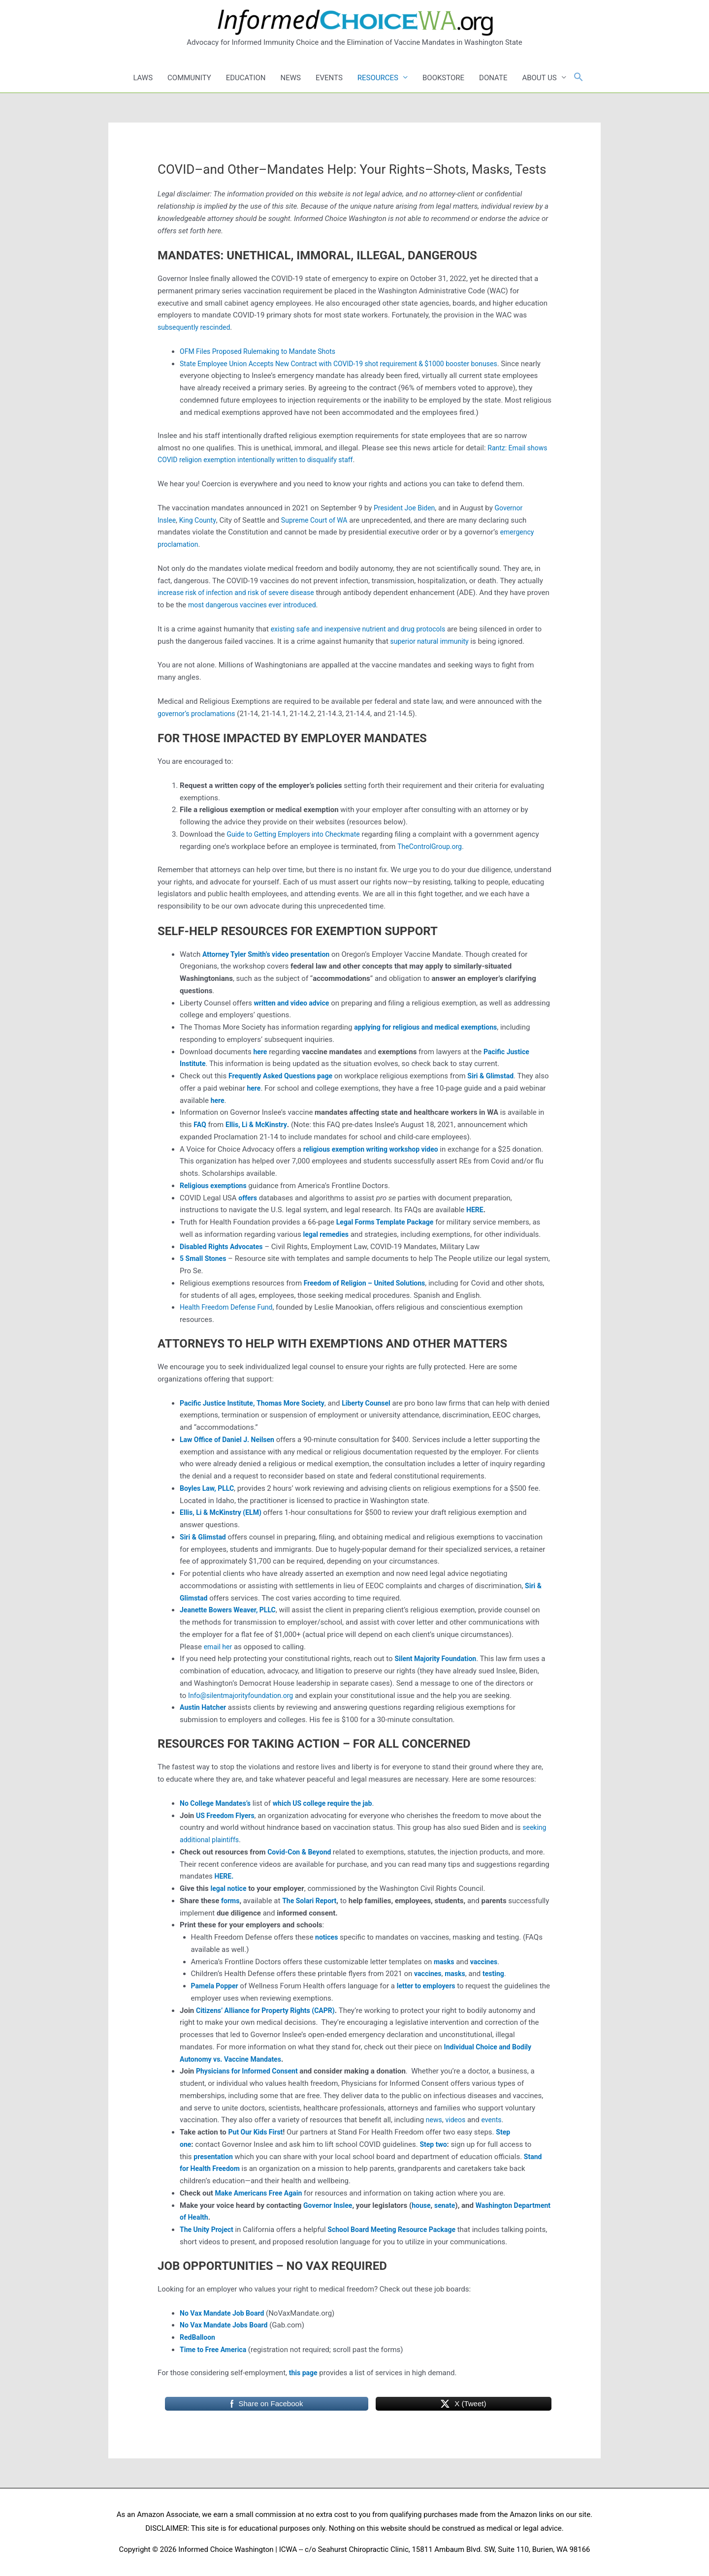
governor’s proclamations (199, 713)
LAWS (143, 77)
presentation (214, 2156)
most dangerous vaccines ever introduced (280, 604)
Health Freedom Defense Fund (229, 1307)
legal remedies (327, 1234)
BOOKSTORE (443, 77)
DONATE (493, 77)
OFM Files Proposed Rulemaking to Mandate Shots (263, 351)
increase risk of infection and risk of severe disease (241, 592)
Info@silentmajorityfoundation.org (244, 1695)
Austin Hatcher (204, 1707)
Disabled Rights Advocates (224, 1246)
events (495, 2119)
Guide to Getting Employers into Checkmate (297, 834)
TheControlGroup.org (431, 846)
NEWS (291, 77)
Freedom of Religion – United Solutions (369, 1283)
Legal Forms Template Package (388, 1222)
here (245, 1100)
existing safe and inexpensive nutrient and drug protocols (364, 629)
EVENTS (329, 77)
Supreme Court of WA (320, 520)
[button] (578, 77)
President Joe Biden (406, 507)
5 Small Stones (204, 1258)
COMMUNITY (189, 77)
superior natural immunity (441, 641)
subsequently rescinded (196, 327)
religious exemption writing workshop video (375, 1149)
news (434, 2119)
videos (457, 2119)
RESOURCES (377, 77)
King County (200, 520)
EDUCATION (246, 77)
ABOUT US (539, 77)
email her (219, 1646)
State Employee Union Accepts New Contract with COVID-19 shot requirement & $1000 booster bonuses (350, 363)
